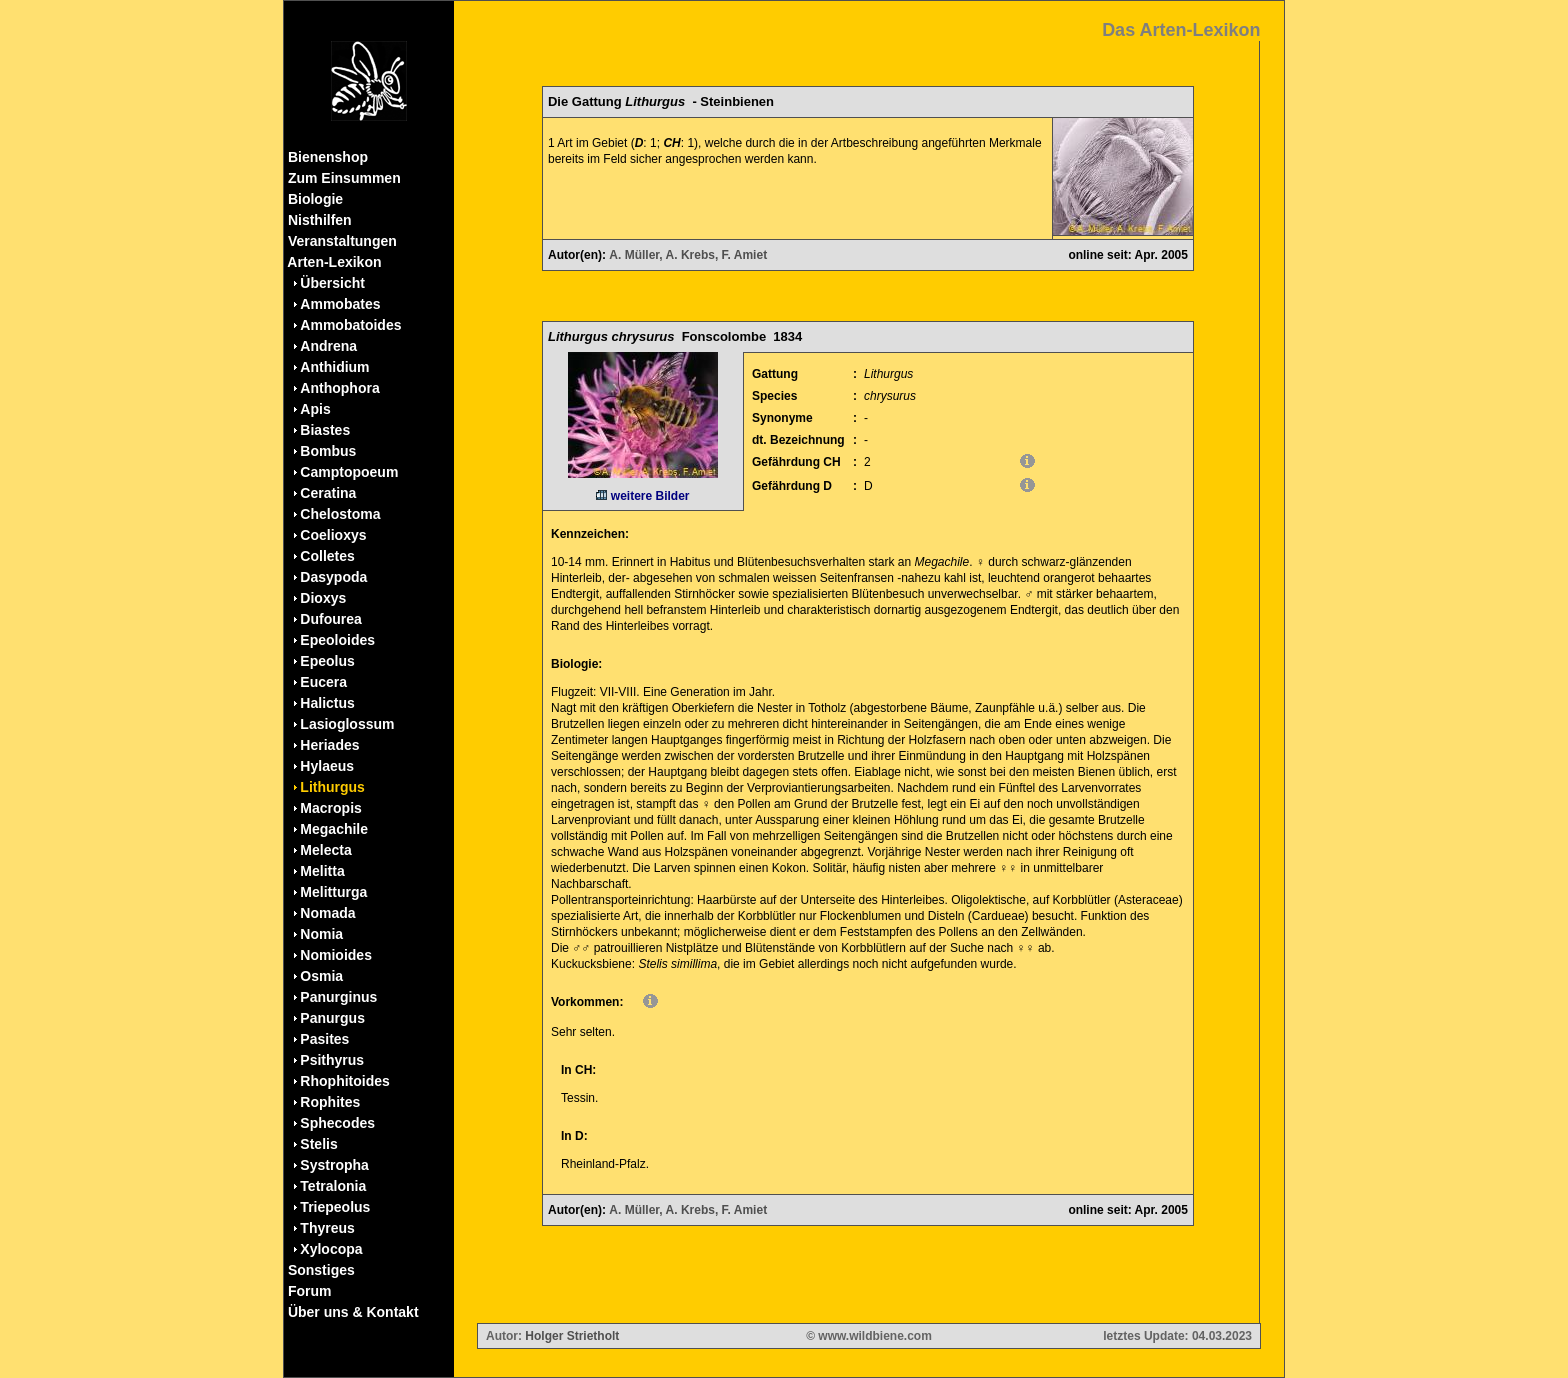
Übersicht (332, 283)
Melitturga (333, 892)
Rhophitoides (344, 1081)
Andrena (328, 346)
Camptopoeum (349, 472)
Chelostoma (340, 514)
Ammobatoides (350, 325)
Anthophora (339, 388)
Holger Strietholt (572, 1336)
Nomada (327, 913)
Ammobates (340, 304)
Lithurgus (332, 787)
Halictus (327, 703)
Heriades (329, 745)
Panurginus (338, 997)
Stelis (318, 1144)
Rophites (330, 1102)
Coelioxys (333, 535)
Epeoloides (337, 640)
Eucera (323, 682)
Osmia (321, 976)
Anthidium (334, 367)
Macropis (330, 808)
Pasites (324, 1039)
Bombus (328, 451)
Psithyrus (332, 1060)
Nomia (321, 934)
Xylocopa (331, 1249)
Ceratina (328, 493)
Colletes (327, 556)
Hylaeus (327, 766)
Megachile (334, 829)
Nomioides (336, 955)
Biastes (325, 430)
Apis (315, 409)
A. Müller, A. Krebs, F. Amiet (688, 255)
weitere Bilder (642, 496)
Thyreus (327, 1228)
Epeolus (327, 661)
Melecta (325, 850)
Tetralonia (333, 1186)
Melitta (322, 871)
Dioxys (323, 598)
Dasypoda (333, 577)
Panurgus (332, 1018)
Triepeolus (335, 1207)
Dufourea (330, 619)
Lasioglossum (347, 724)
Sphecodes (337, 1123)
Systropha (334, 1165)
